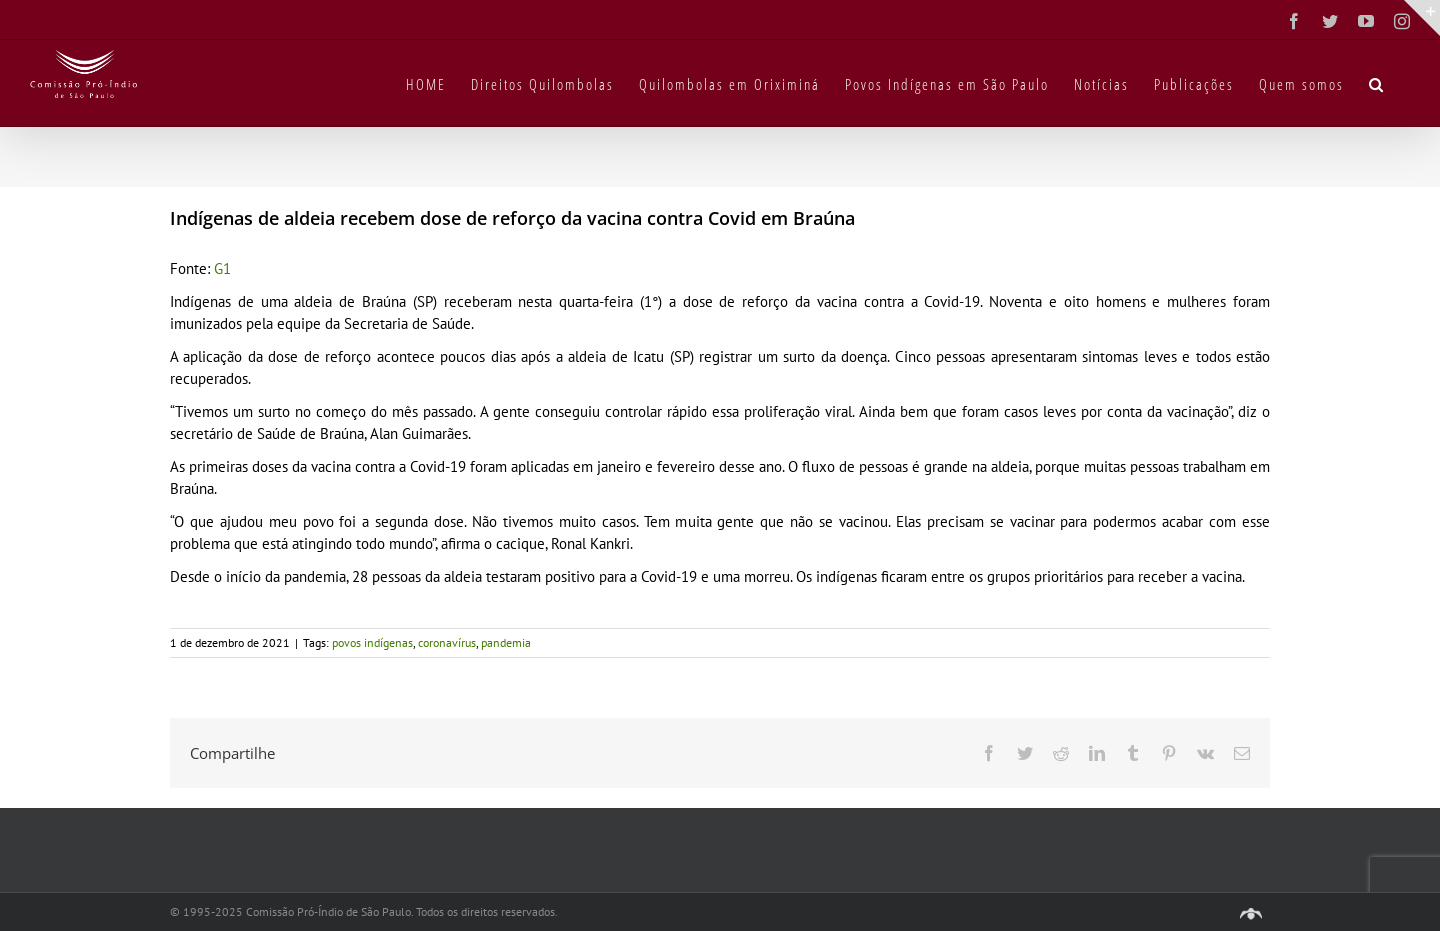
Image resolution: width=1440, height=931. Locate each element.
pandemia (506, 642)
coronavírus (447, 642)
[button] (1377, 83)
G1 (222, 268)
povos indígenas (372, 642)
